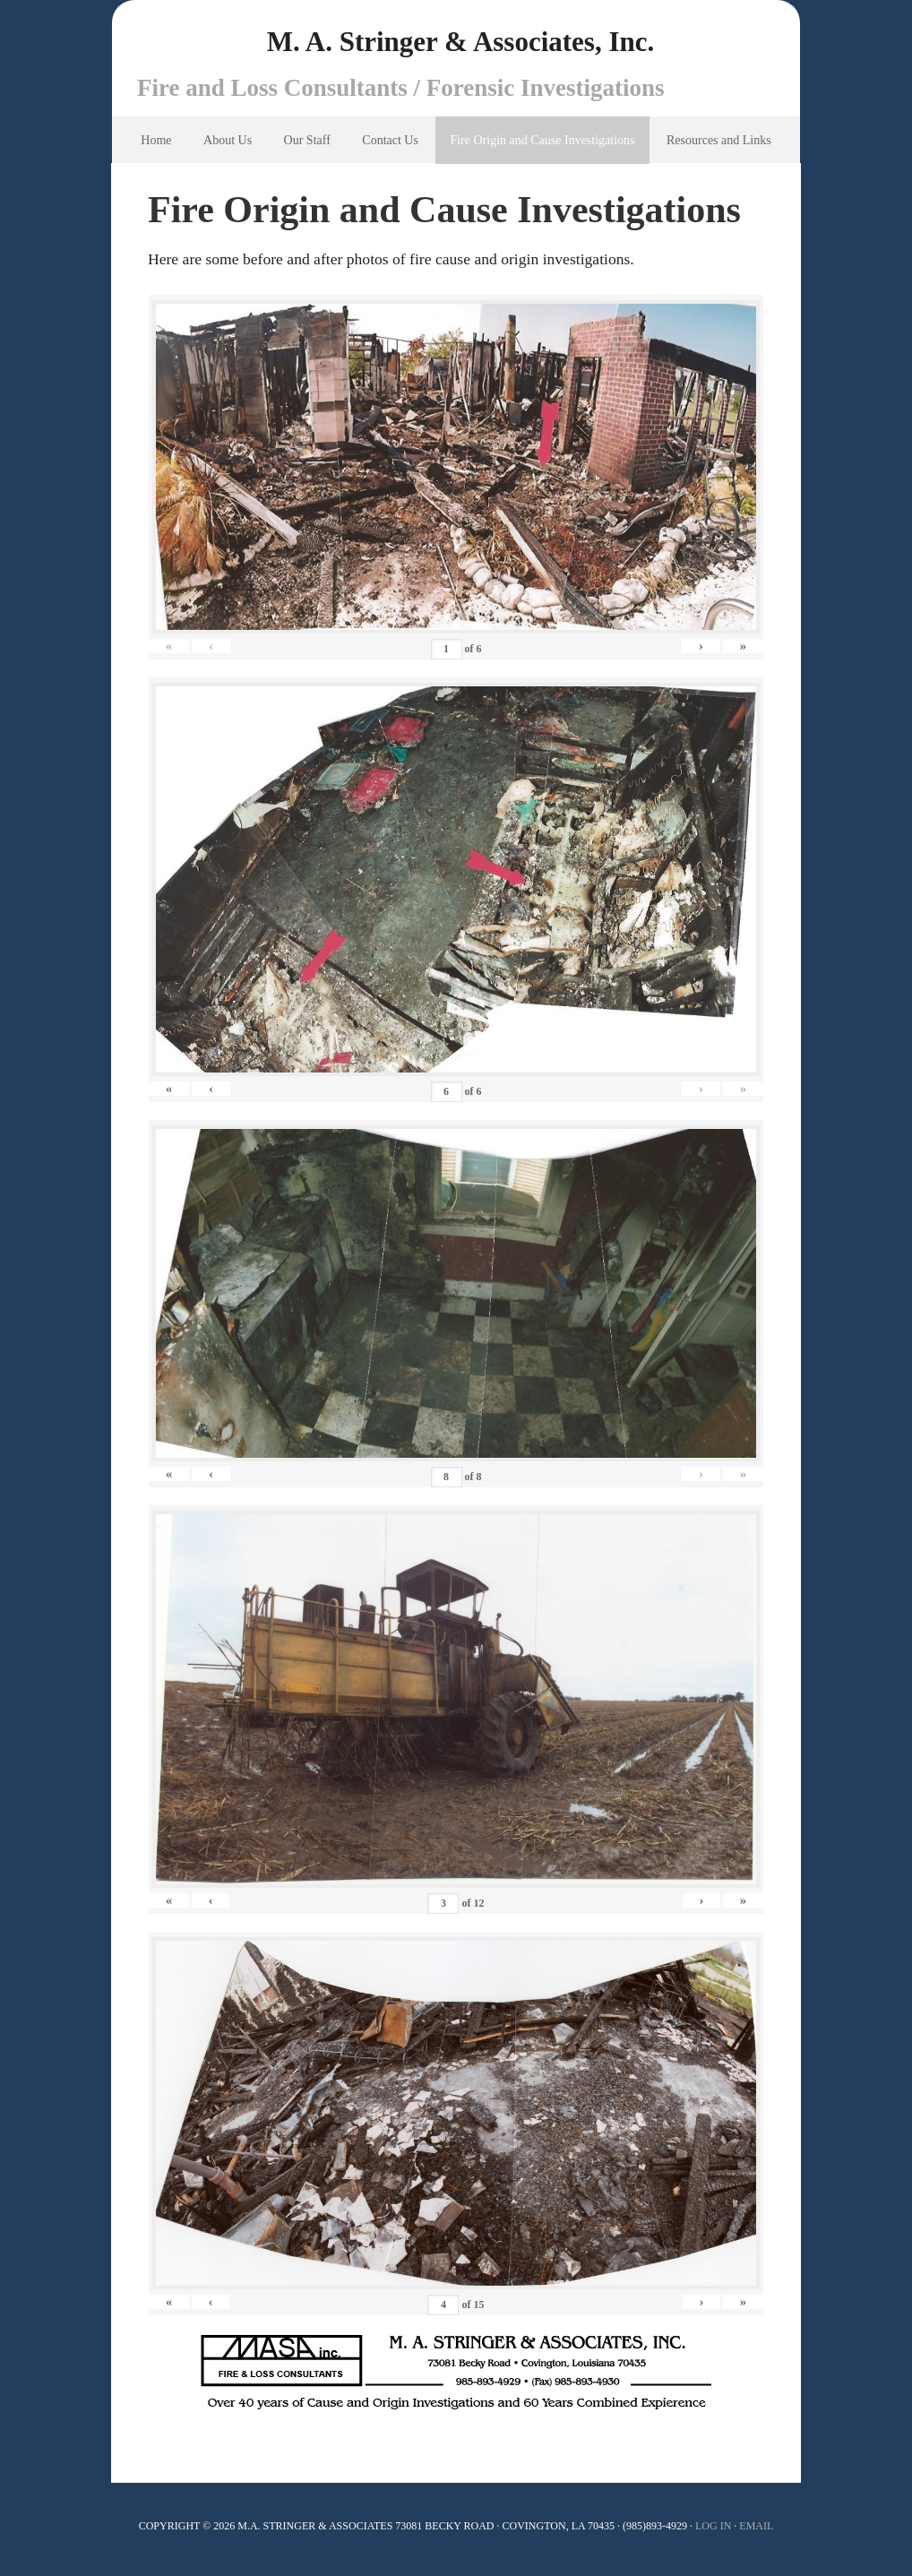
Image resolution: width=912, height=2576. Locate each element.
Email (756, 2531)
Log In (713, 2531)
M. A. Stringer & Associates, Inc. (460, 45)
